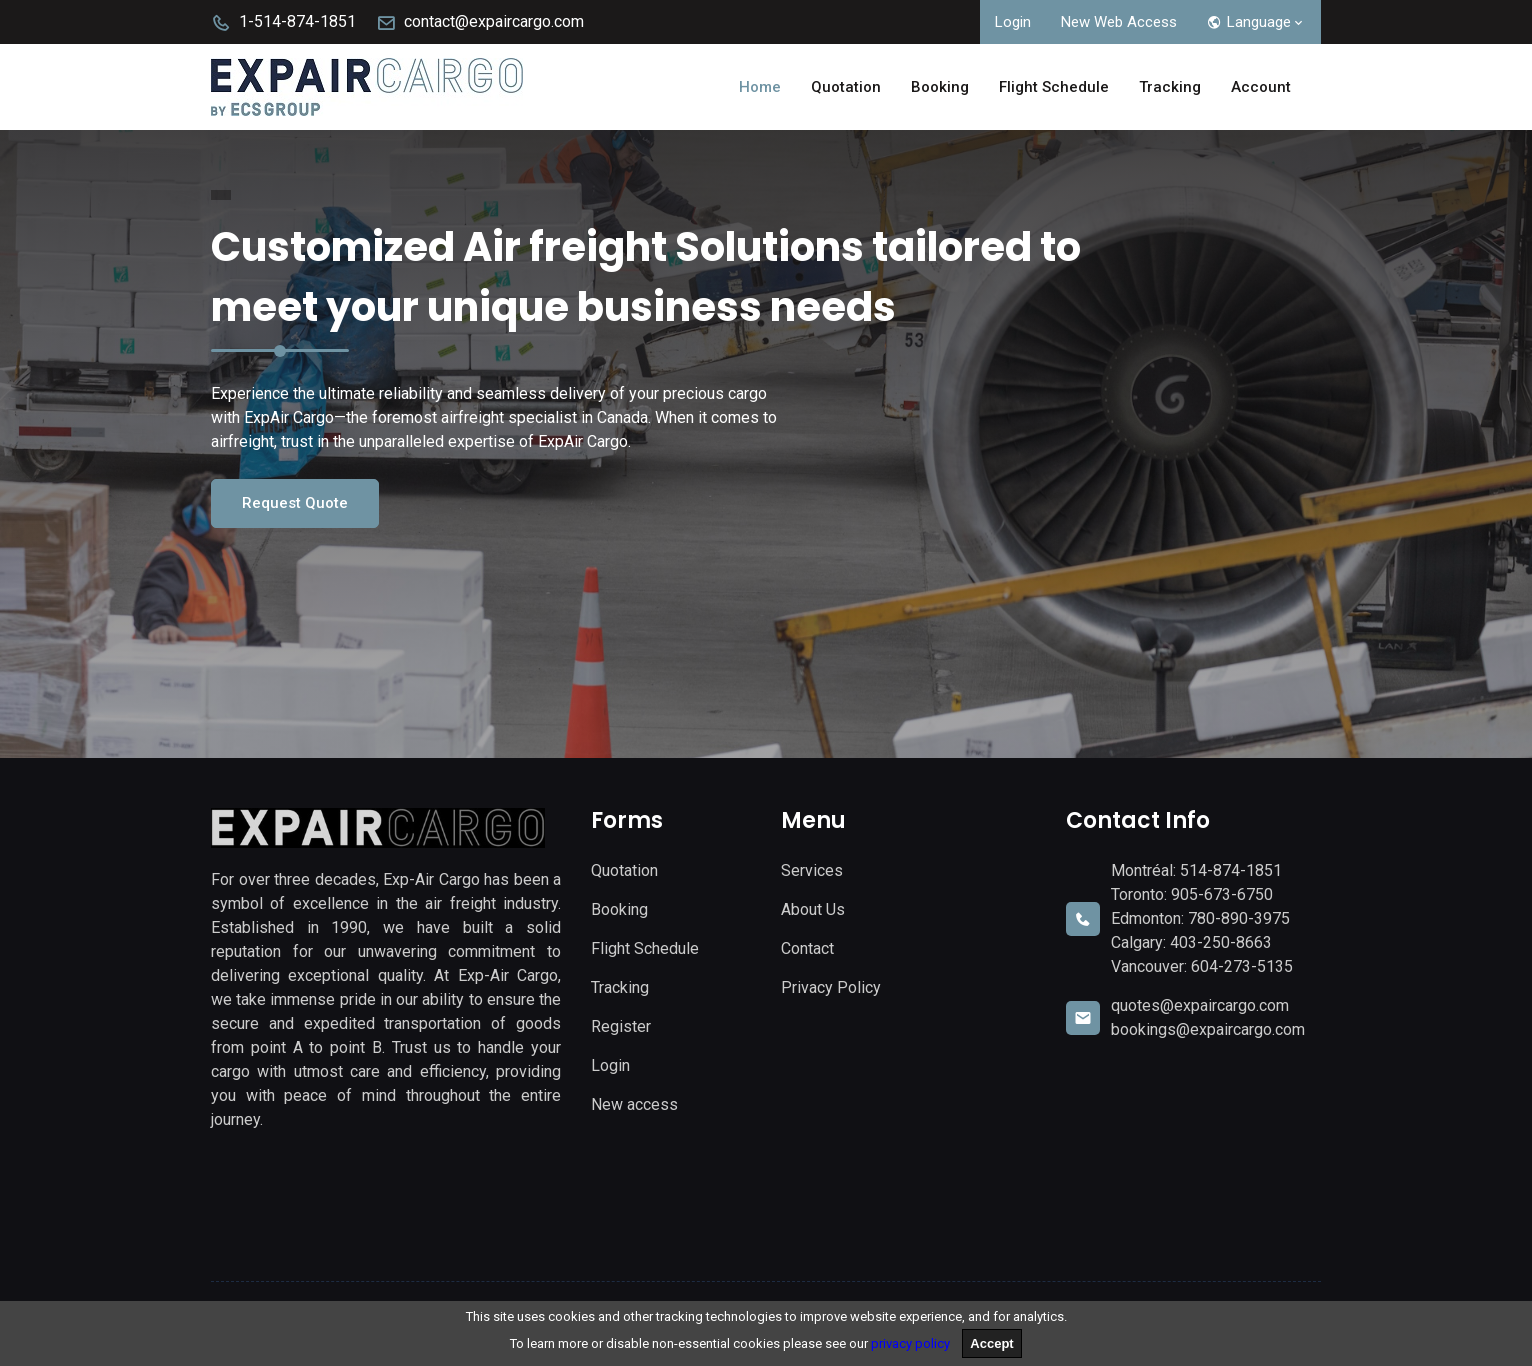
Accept (991, 1343)
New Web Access (1119, 22)
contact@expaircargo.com (480, 21)
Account (1261, 87)
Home (760, 87)
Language (1256, 22)
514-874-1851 (1231, 870)
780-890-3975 (1239, 918)
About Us (813, 909)
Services (812, 870)
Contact (807, 948)
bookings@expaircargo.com (1208, 1029)
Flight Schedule (1054, 87)
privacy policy (910, 1343)
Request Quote (295, 503)
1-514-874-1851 (283, 21)
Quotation (846, 87)
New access (634, 1104)
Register (621, 1026)
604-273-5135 (1242, 966)
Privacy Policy (831, 987)
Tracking (1170, 87)
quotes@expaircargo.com (1200, 1005)
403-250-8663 (1221, 942)
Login (1013, 22)
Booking (940, 87)
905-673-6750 (1222, 894)
